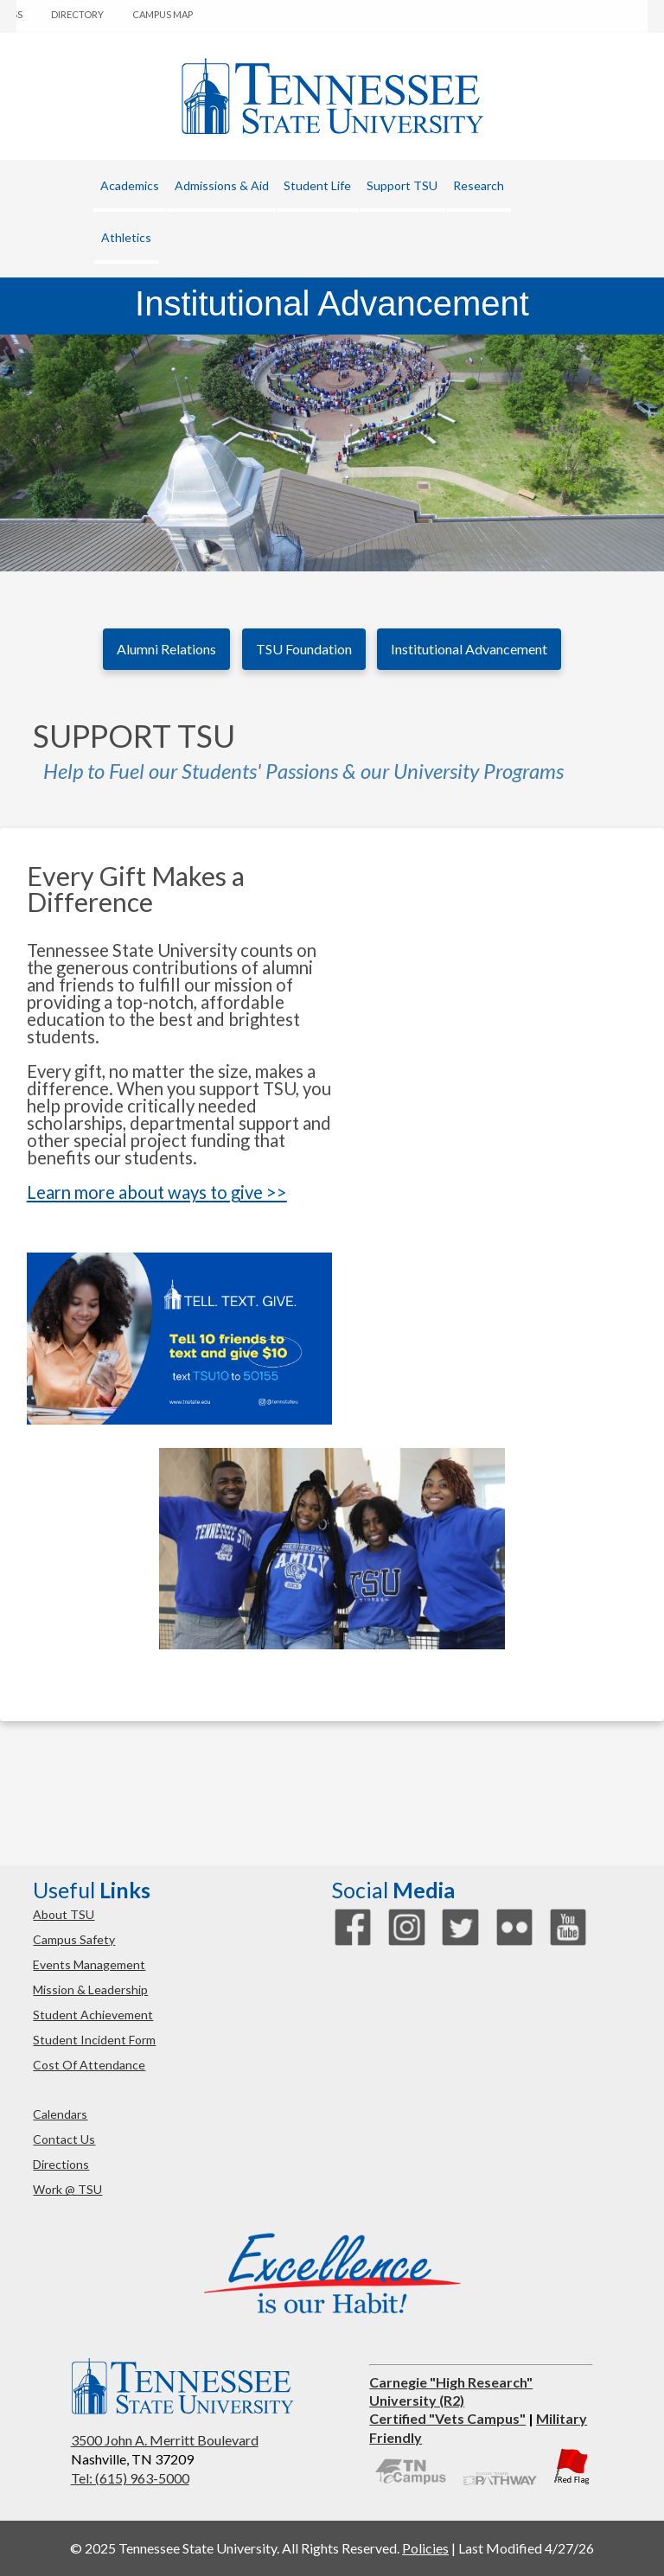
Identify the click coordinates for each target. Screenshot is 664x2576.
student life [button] (317, 185)
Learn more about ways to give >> (157, 1192)
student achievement (93, 2014)
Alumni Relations (166, 649)
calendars (60, 2114)
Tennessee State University (332, 96)
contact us (64, 2139)
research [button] (478, 185)
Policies (425, 2548)
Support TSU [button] (402, 185)
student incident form (94, 2039)
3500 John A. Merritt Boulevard (165, 2440)
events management (89, 1964)
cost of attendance (89, 2064)
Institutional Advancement (469, 649)
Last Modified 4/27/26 (526, 2548)
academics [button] (129, 185)
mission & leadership (90, 1989)
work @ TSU (67, 2189)
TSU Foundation (304, 649)
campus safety (74, 1939)
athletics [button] (126, 237)
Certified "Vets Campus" (447, 2418)
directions (61, 2164)
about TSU (63, 1914)
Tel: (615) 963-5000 (130, 2478)
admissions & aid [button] (222, 185)
